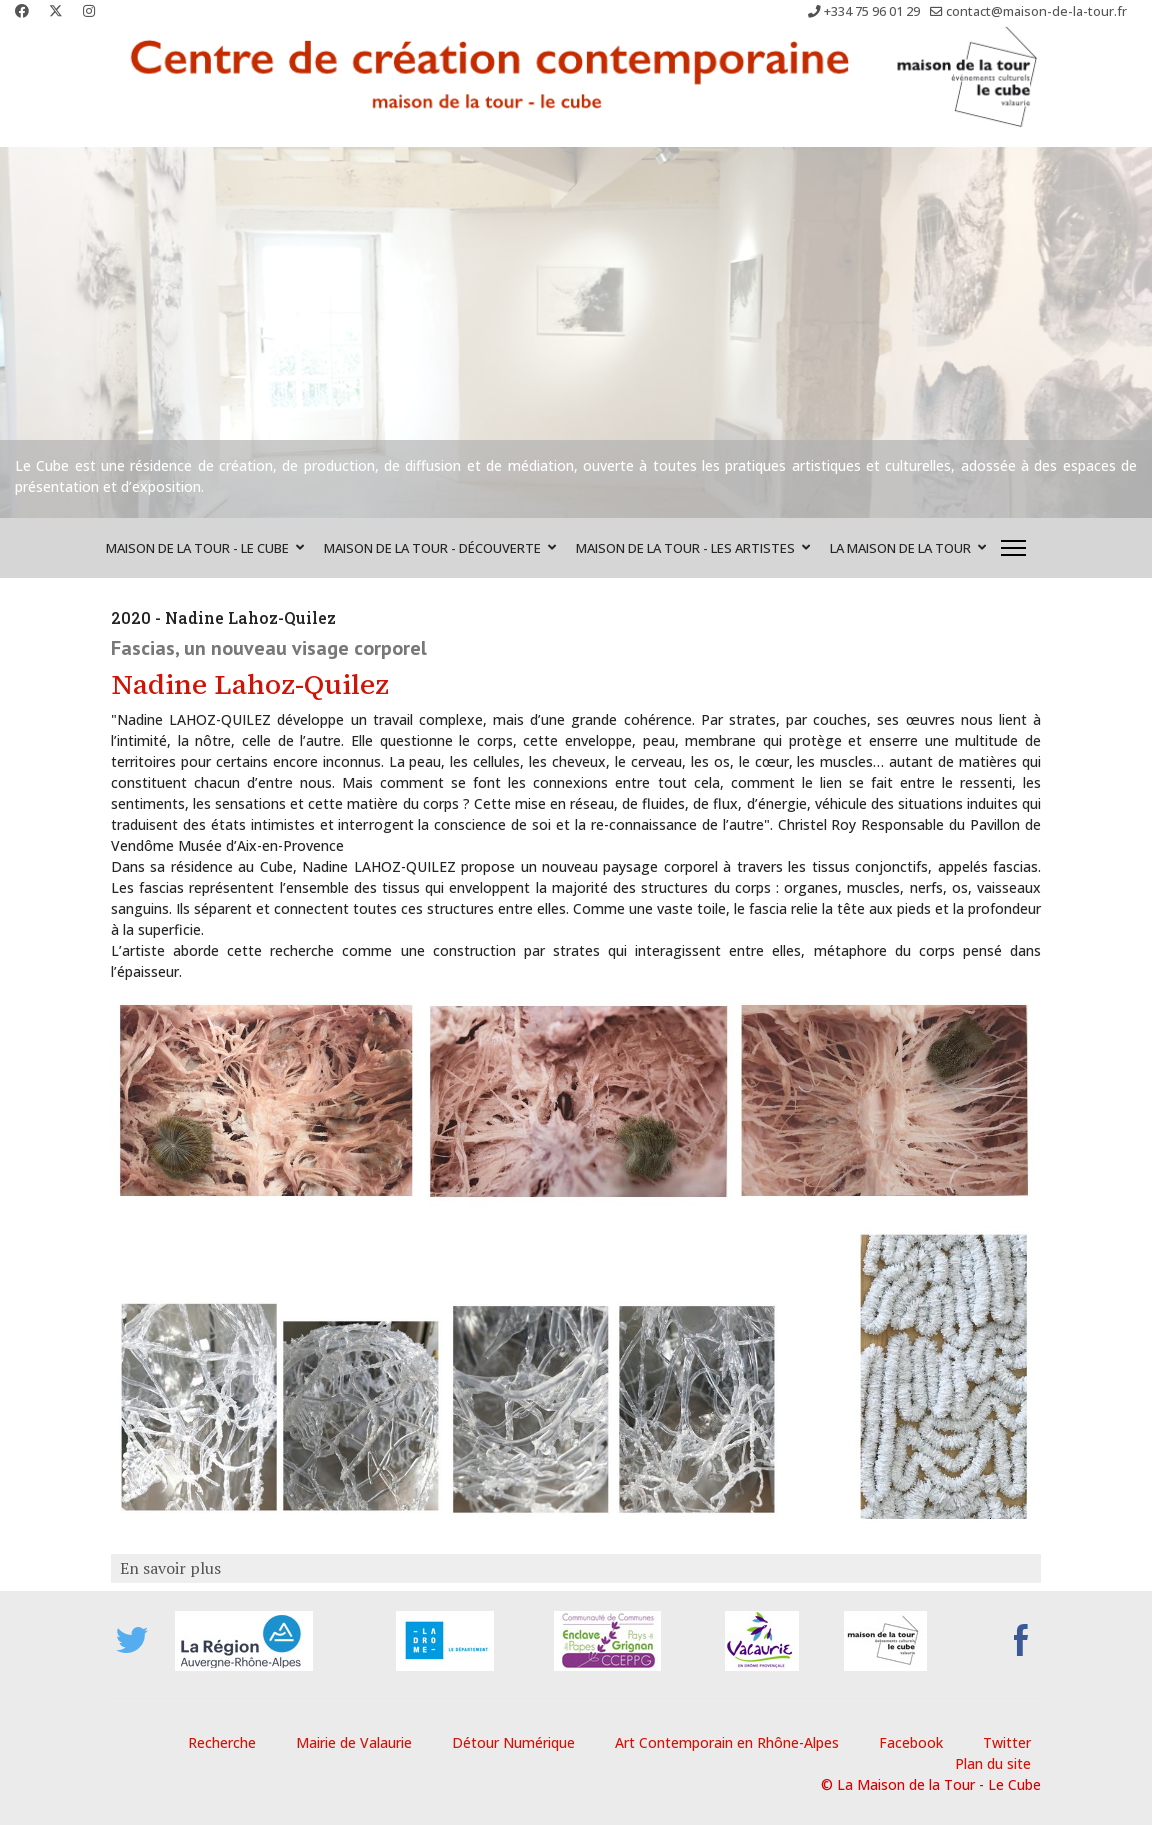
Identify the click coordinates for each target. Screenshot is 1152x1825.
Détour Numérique (513, 1742)
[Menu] (1013, 548)
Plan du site (993, 1763)
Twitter (1007, 1742)
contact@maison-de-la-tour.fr (1036, 11)
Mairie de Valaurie (354, 1742)
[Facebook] (22, 10)
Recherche (222, 1742)
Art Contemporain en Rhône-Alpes (727, 1742)
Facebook (911, 1742)
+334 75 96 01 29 (872, 11)
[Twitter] (56, 10)
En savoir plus (168, 1568)
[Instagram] (89, 10)
